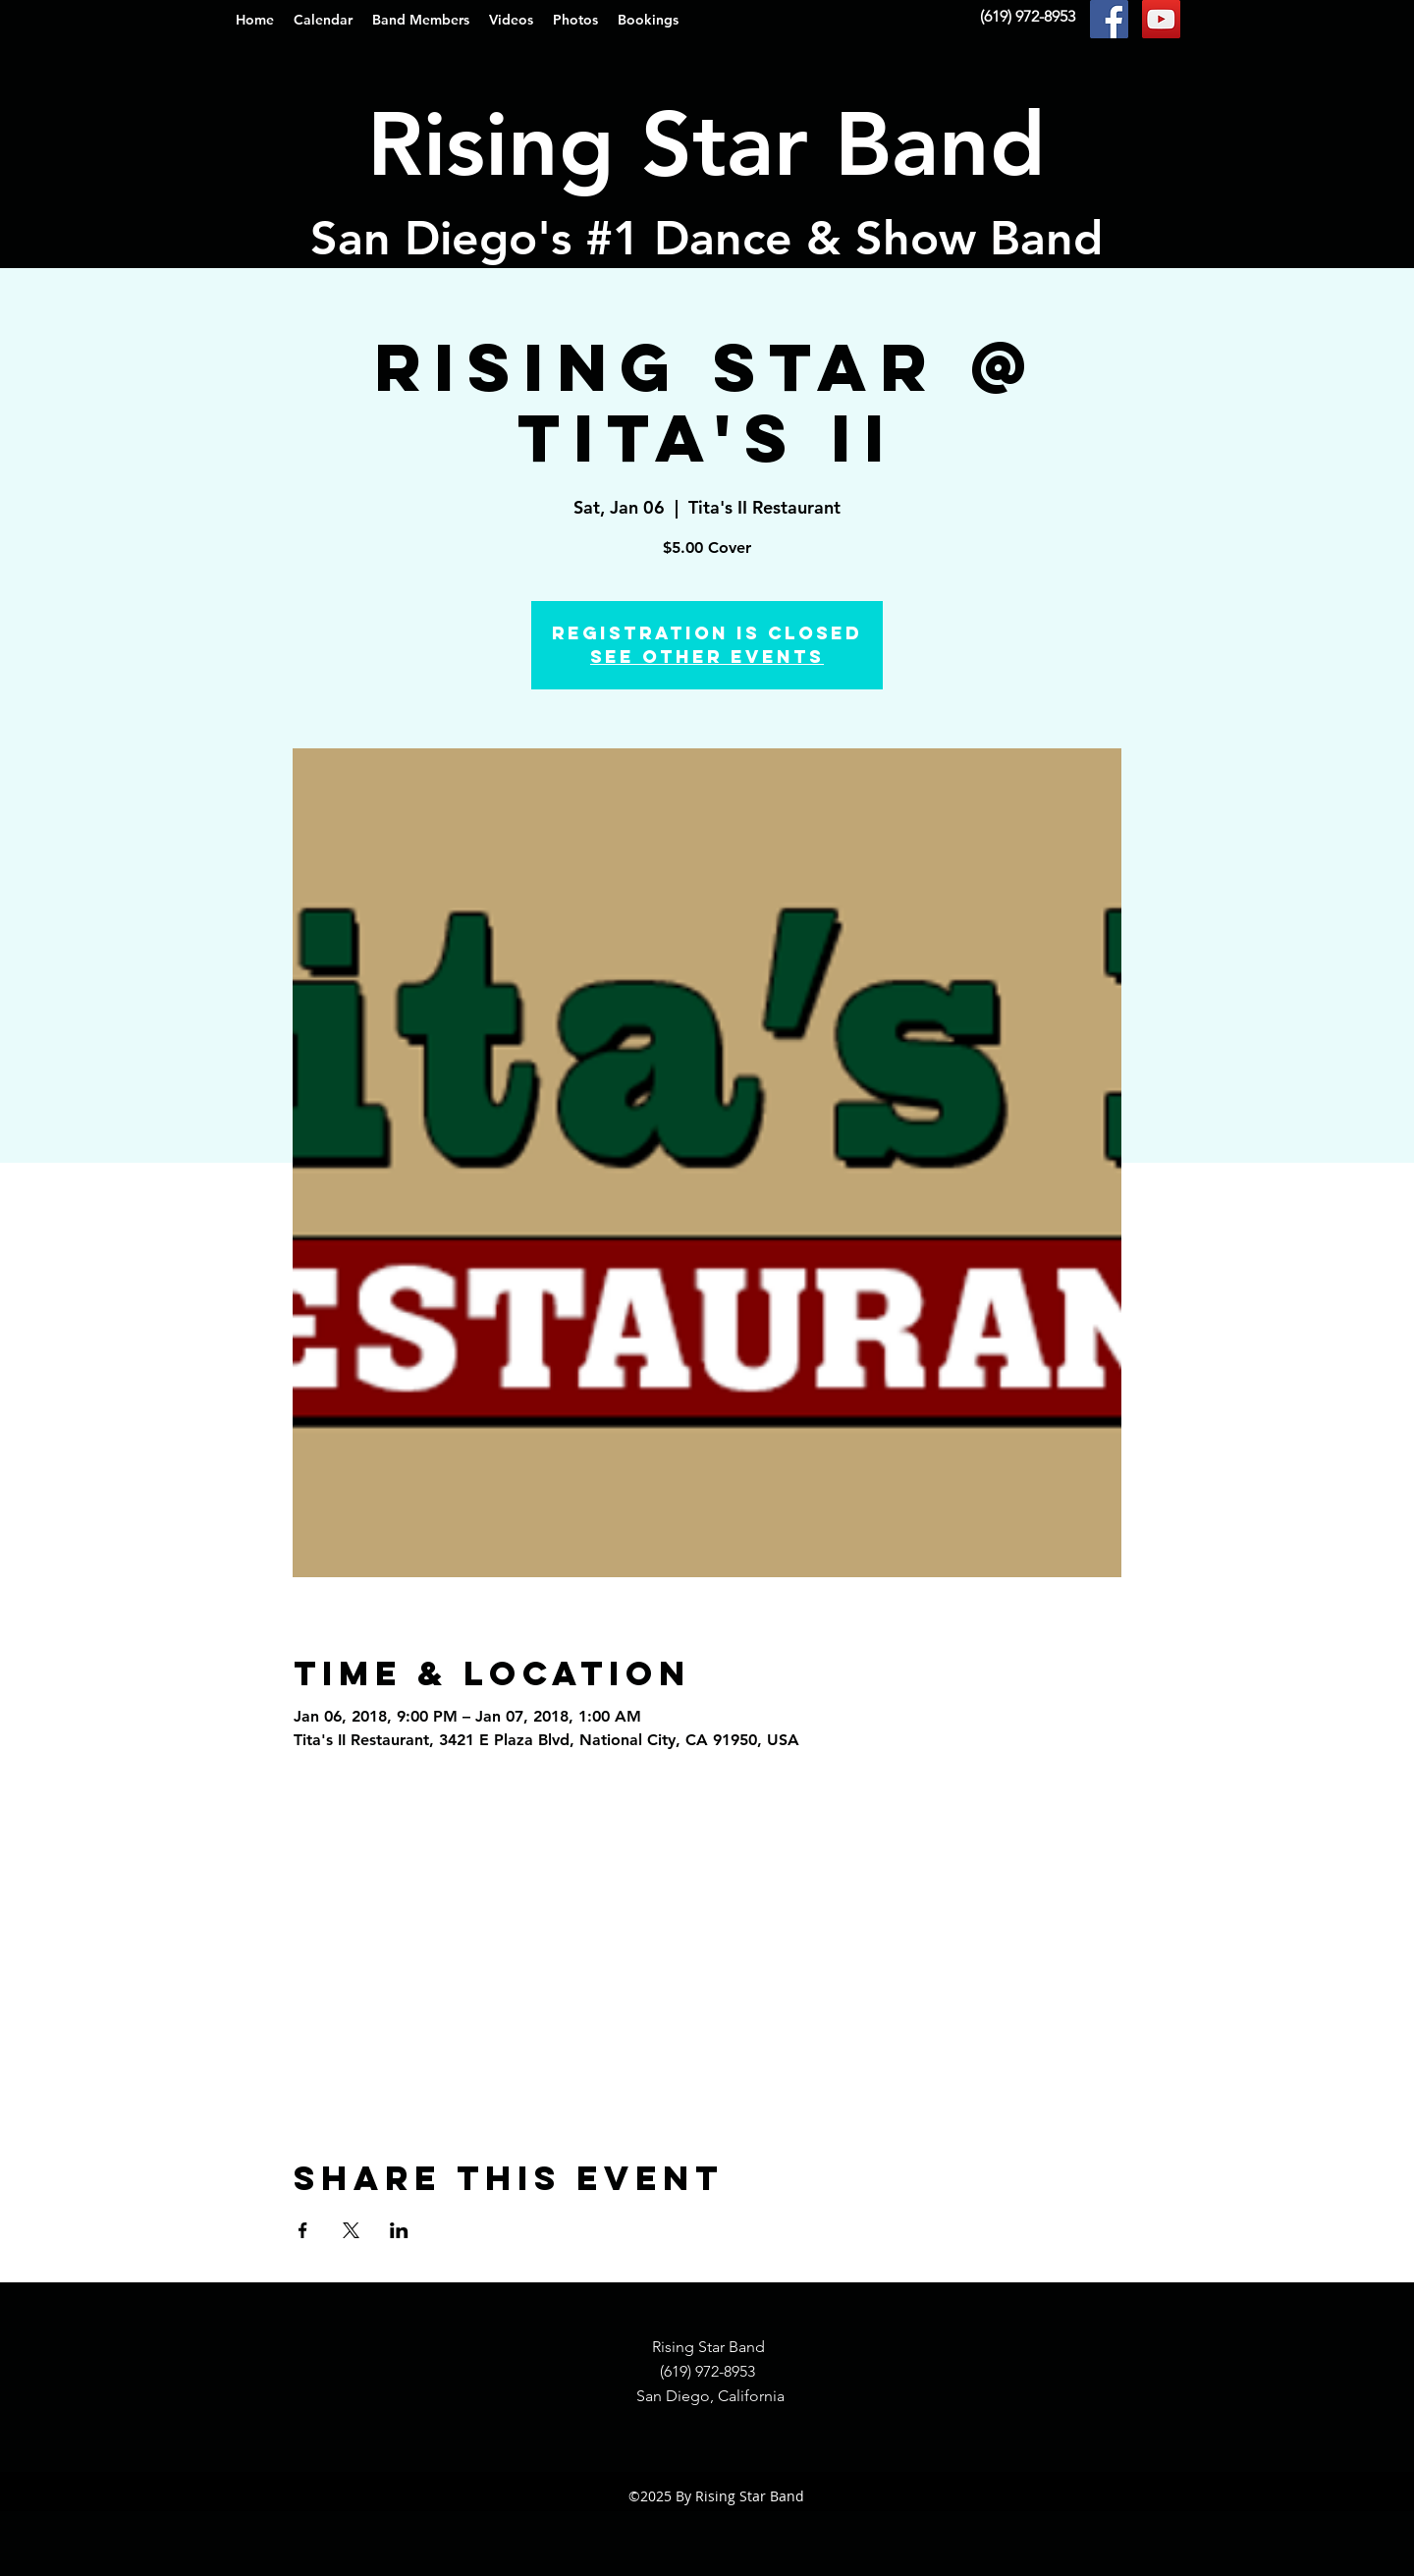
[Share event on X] (351, 2230)
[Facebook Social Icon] (1109, 19)
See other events (707, 656)
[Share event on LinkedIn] (399, 2230)
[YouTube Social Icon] (1161, 19)
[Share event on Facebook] (303, 2230)
